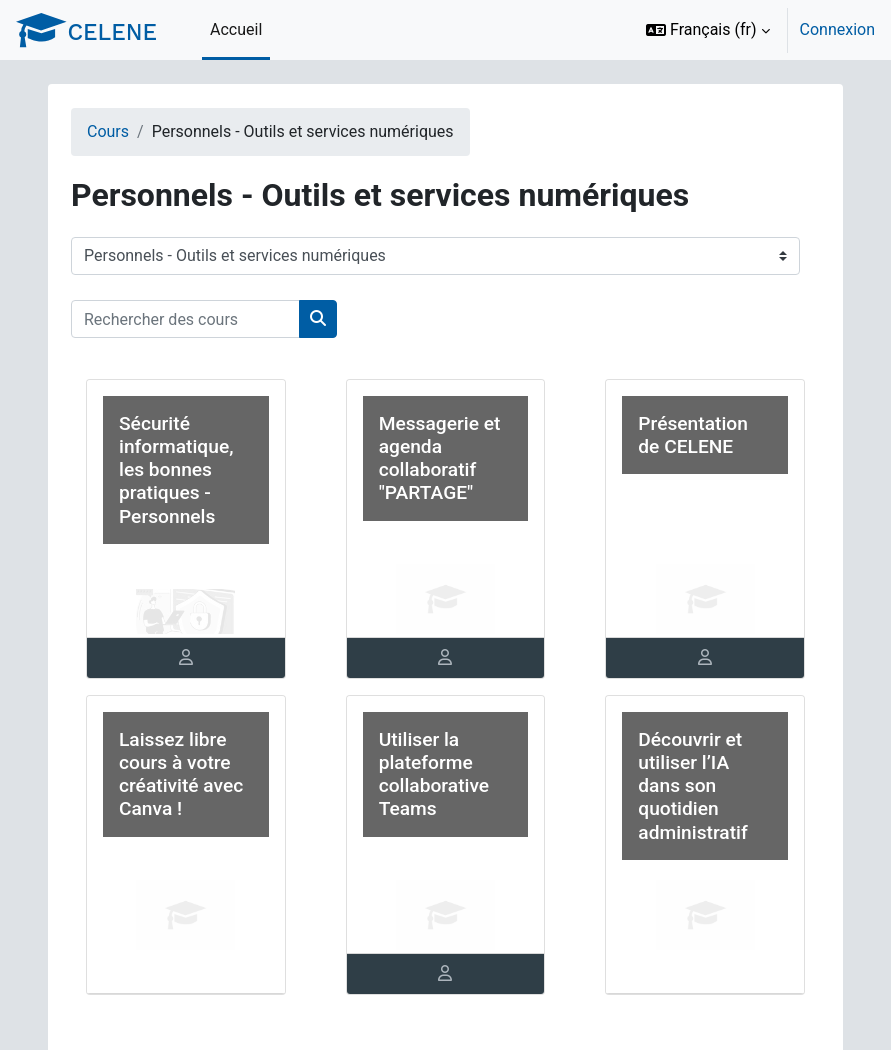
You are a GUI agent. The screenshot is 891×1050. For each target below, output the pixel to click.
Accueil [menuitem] (236, 29)
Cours (108, 131)
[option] (754, 30)
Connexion (837, 29)
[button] (708, 30)
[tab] (186, 658)
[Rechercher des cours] (185, 319)
